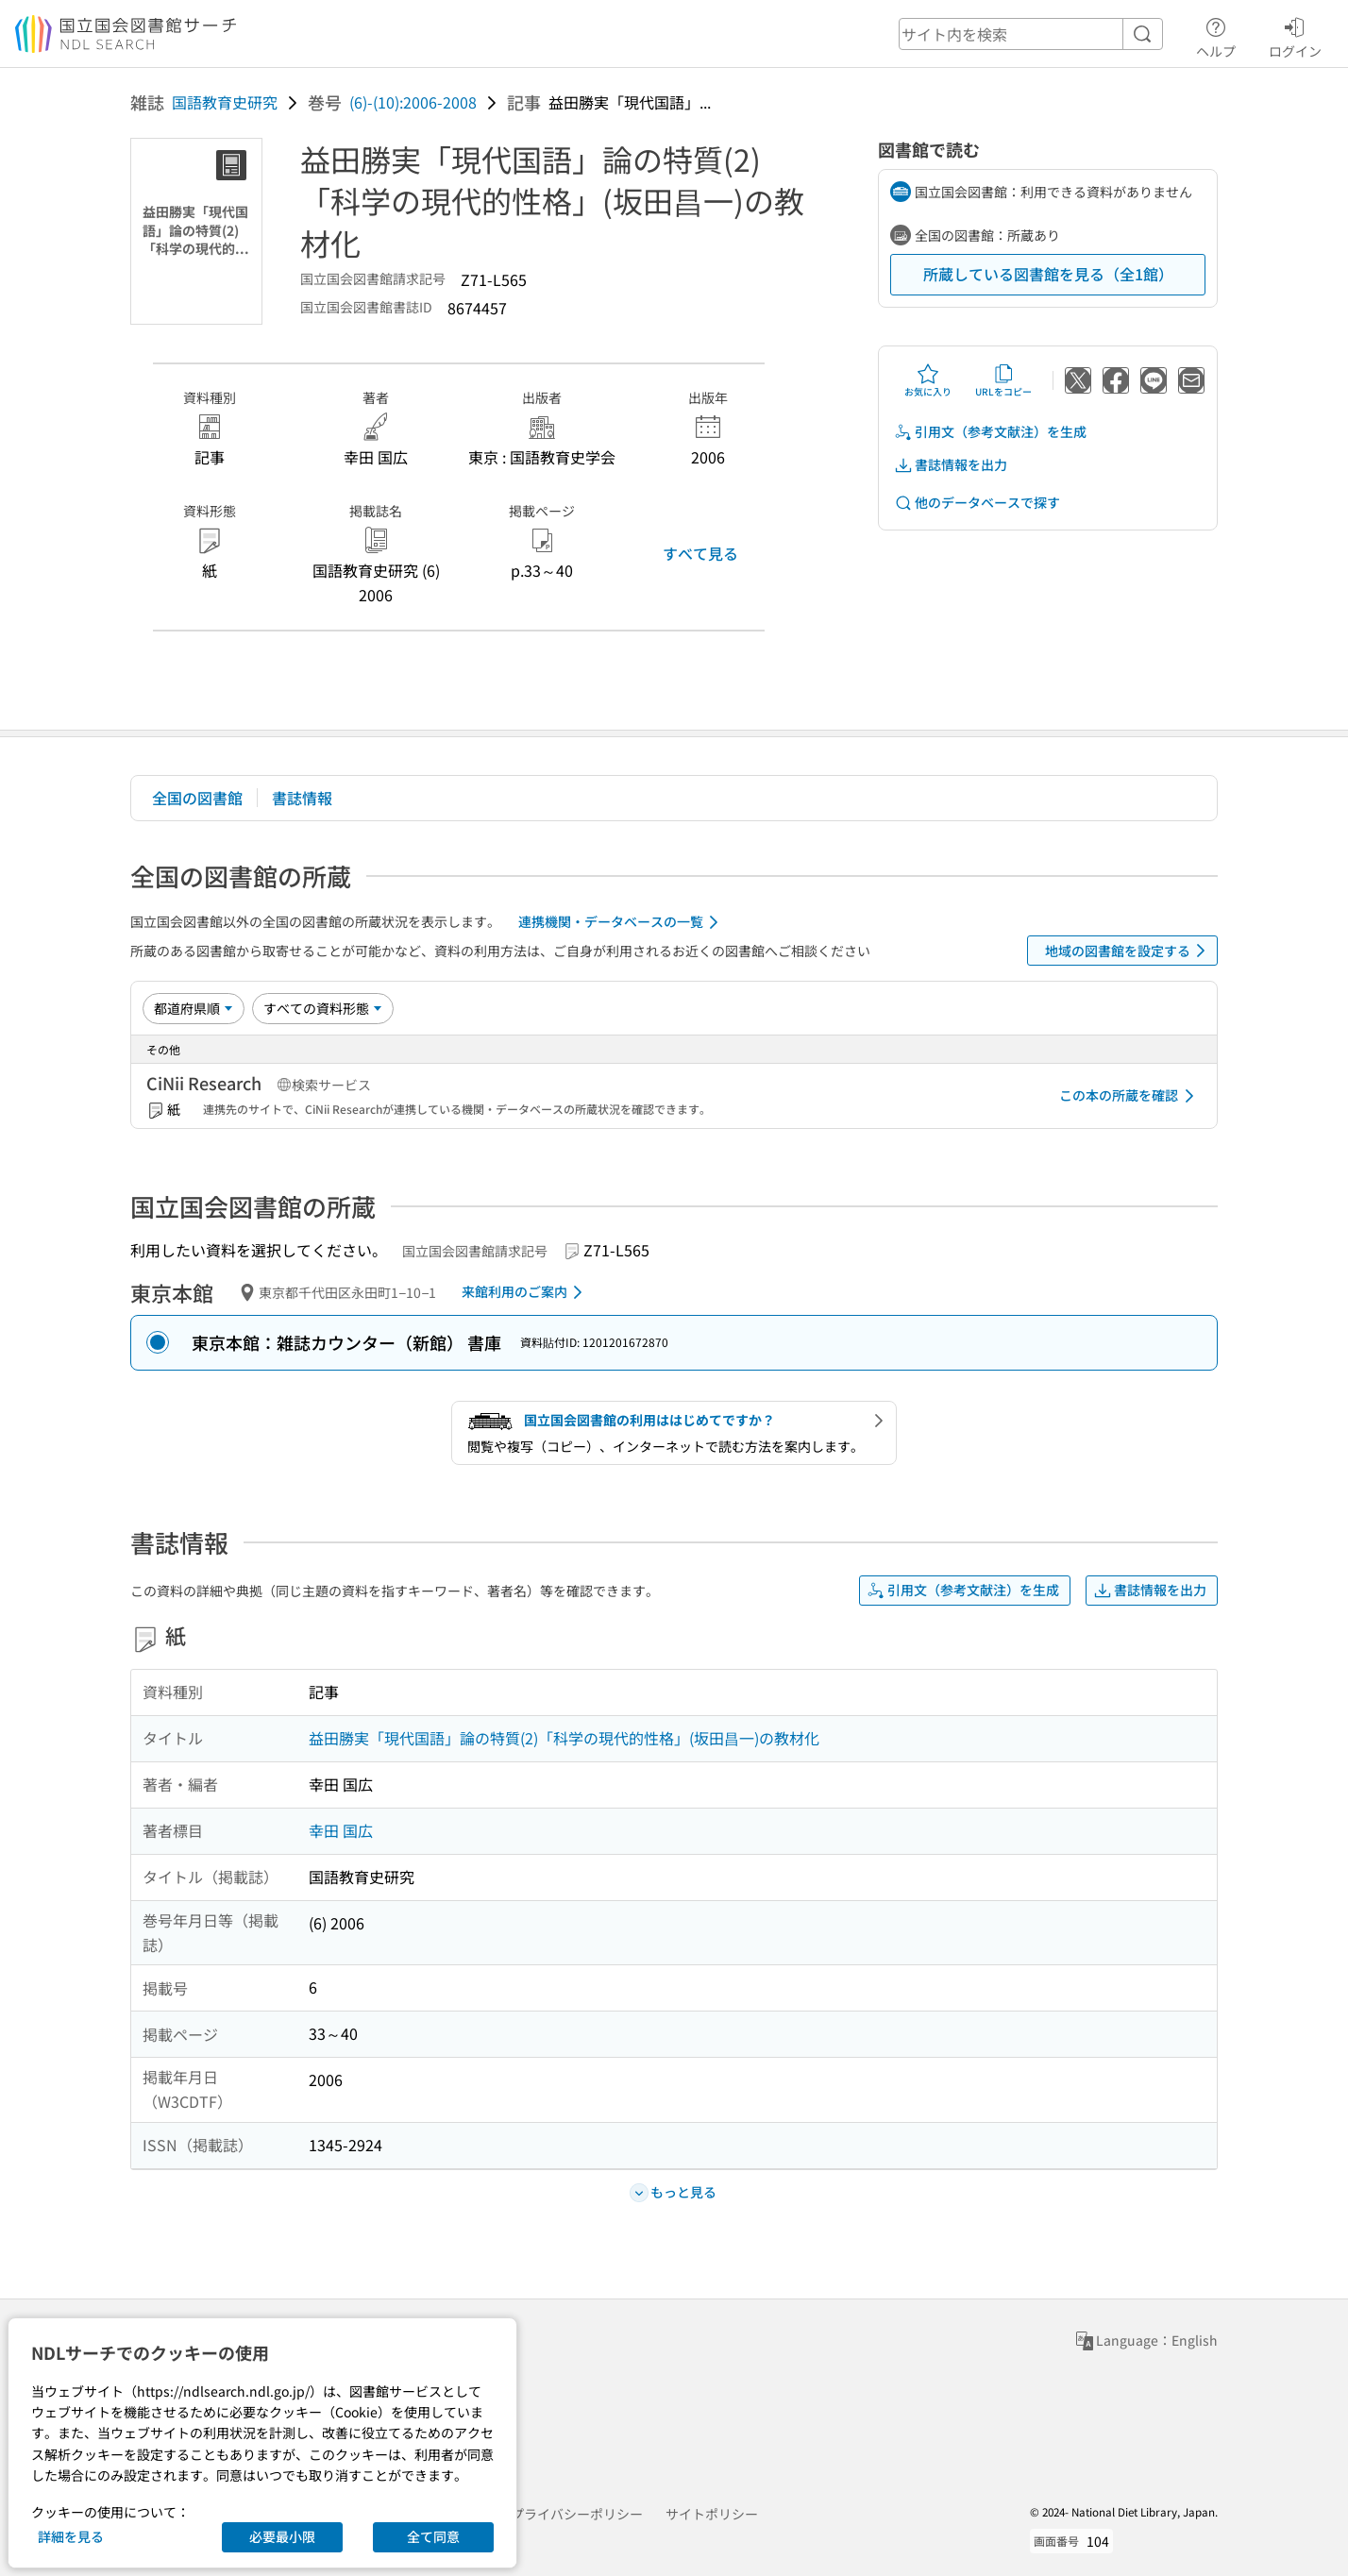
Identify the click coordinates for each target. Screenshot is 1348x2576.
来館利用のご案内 (525, 1292)
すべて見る (700, 553)
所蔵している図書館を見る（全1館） (1048, 273)
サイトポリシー (712, 2513)
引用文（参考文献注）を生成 (990, 432)
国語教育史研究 (225, 102)
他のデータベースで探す (977, 503)
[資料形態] (323, 1008)
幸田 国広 (341, 1830)
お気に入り (928, 380)
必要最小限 (282, 2536)
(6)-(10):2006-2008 (413, 102)
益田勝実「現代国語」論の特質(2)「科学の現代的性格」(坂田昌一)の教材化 (564, 1737)
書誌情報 (302, 797)
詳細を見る (71, 2536)
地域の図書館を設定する (1128, 950)
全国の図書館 (197, 797)
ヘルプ (1216, 34)
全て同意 (433, 2536)
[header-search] (1031, 34)
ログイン (1295, 34)
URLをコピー (1003, 380)
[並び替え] (193, 1008)
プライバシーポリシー (577, 2513)
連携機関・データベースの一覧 (621, 922)
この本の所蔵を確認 (1130, 1096)
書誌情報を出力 (950, 465)
